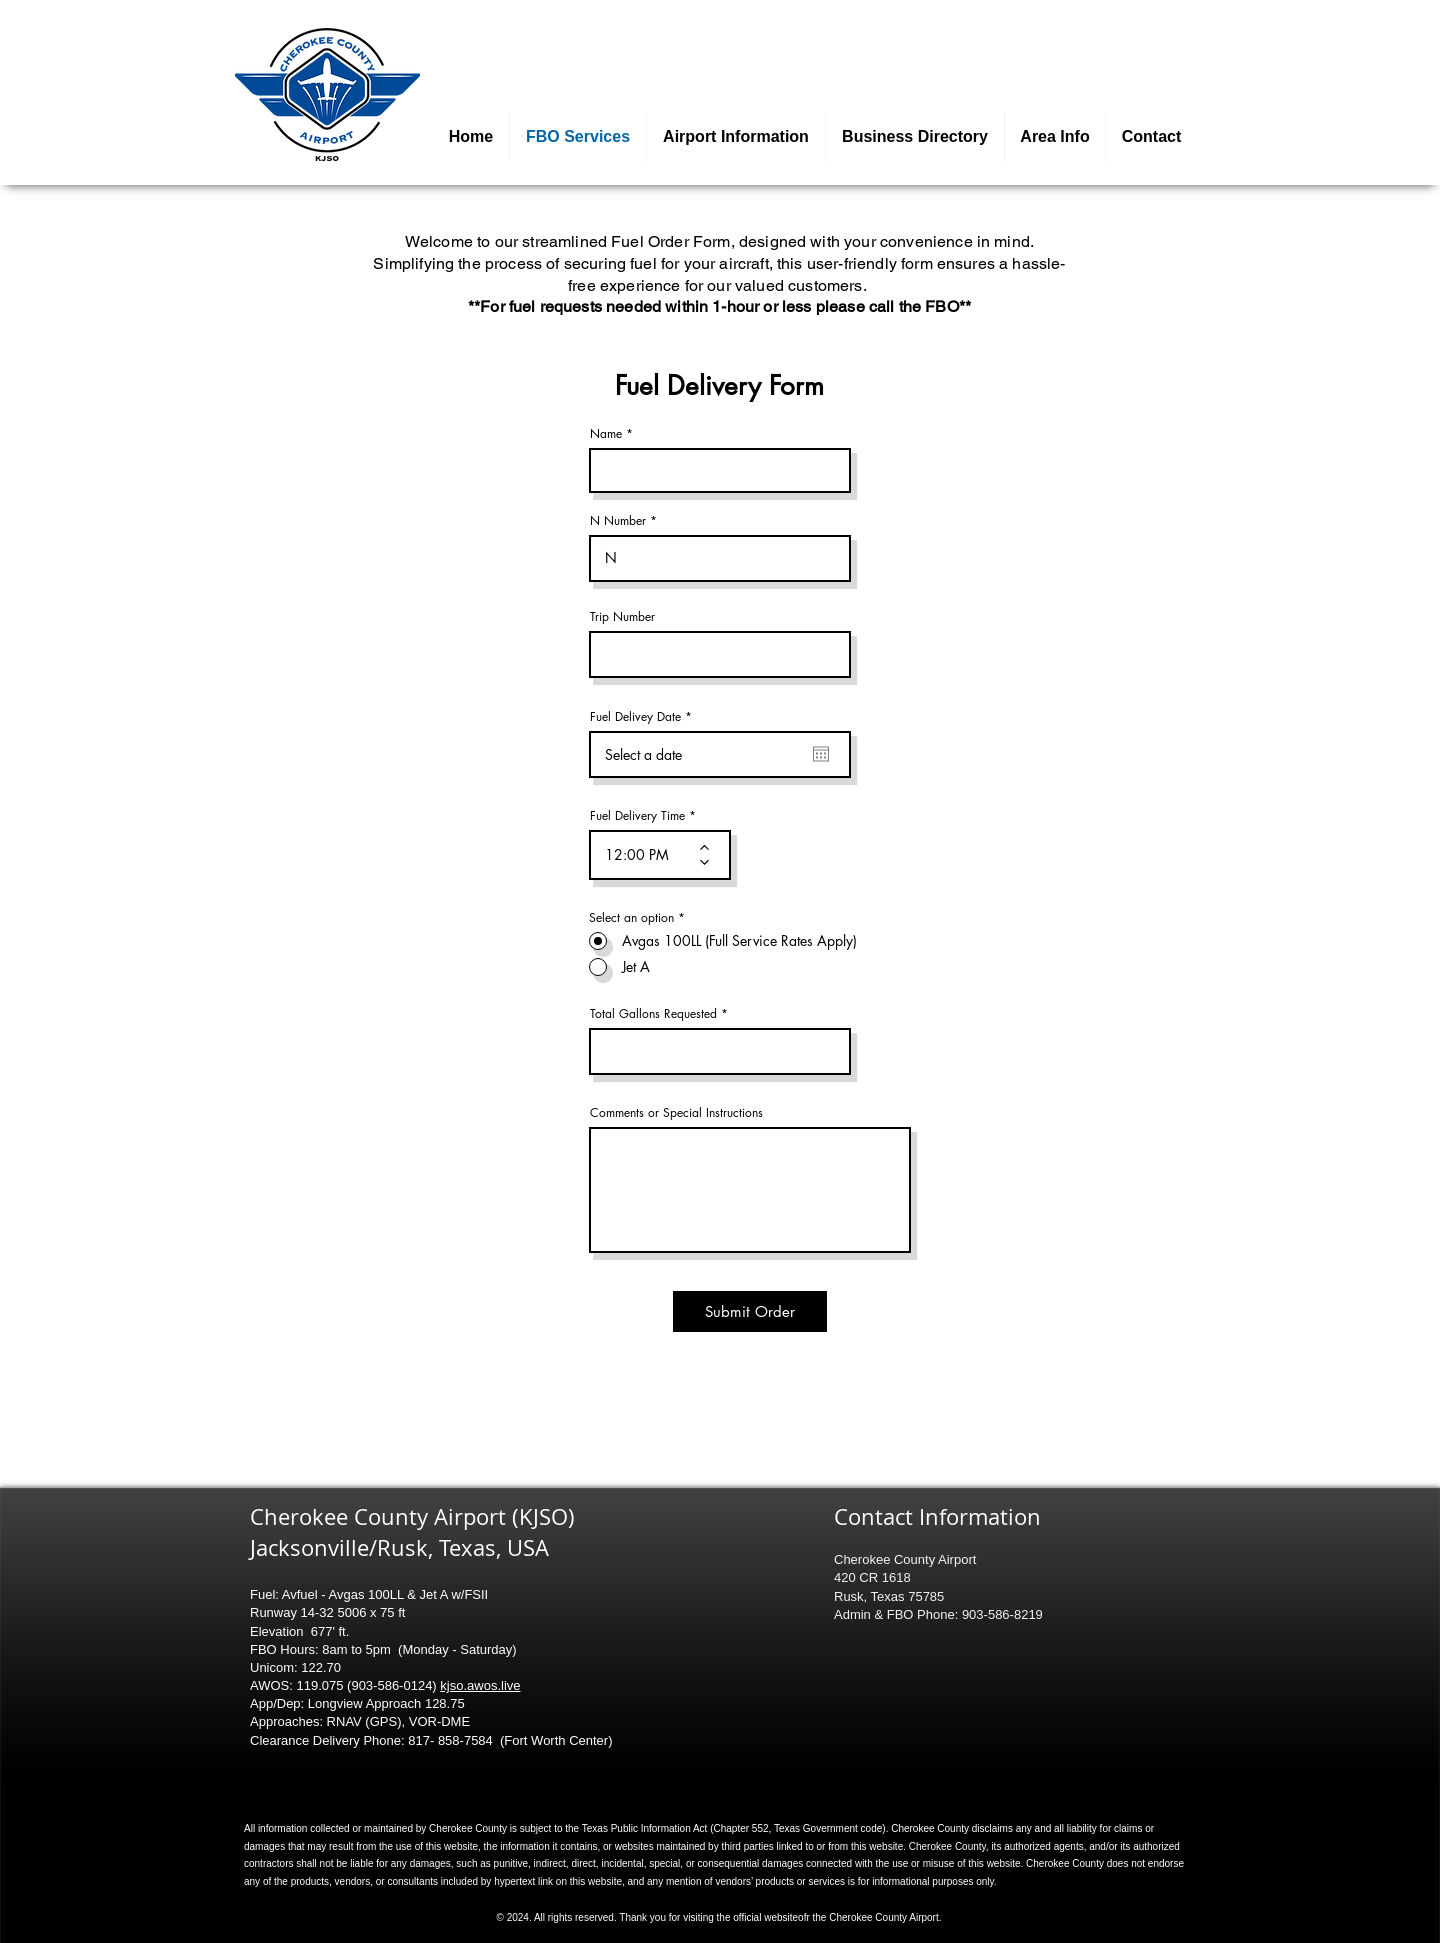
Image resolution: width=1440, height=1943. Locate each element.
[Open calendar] (821, 754)
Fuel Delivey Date (644, 717)
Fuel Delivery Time (637, 816)
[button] (736, 136)
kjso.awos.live (480, 1685)
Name (606, 434)
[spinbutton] (645, 855)
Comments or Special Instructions (676, 1113)
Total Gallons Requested (653, 1014)
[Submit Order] (750, 1311)
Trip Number (622, 617)
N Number (618, 521)
